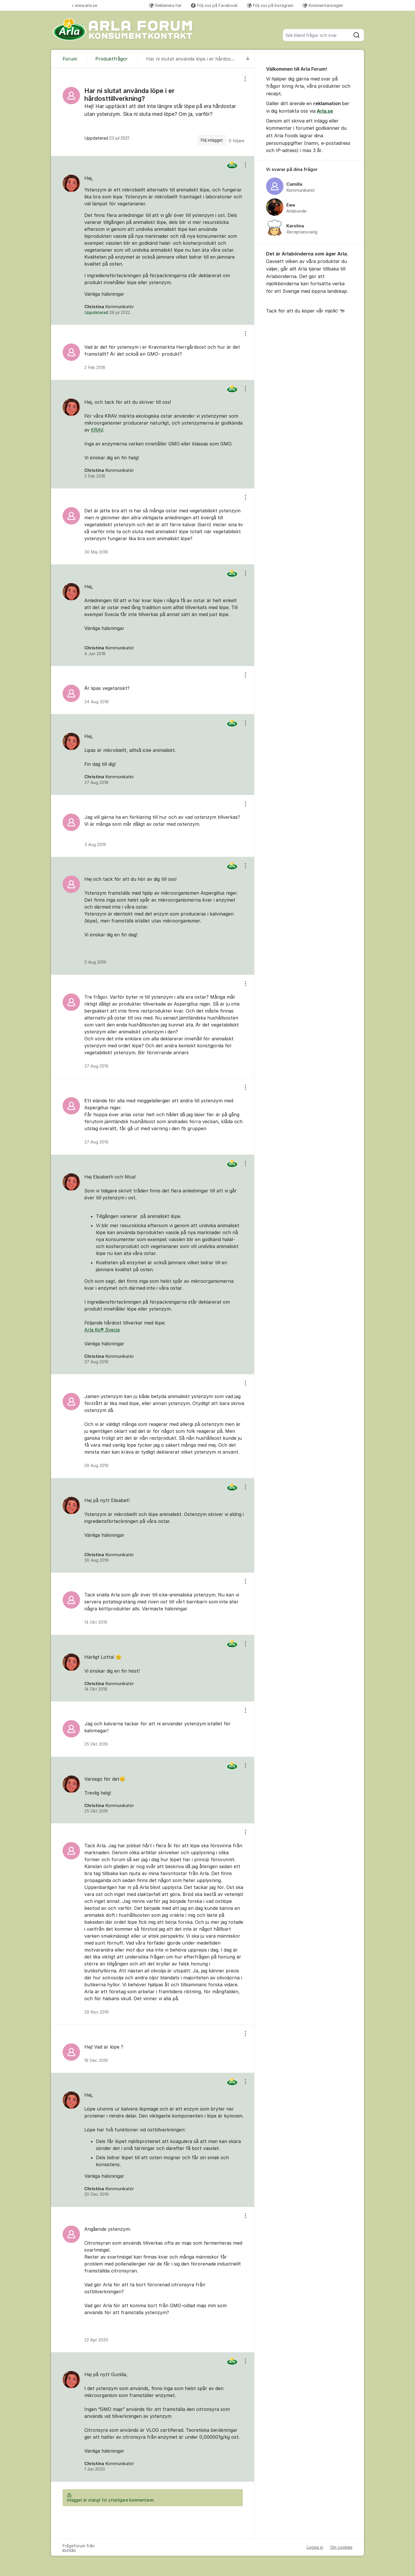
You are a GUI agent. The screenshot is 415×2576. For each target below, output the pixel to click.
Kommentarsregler (323, 5)
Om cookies (341, 2547)
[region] (152, 112)
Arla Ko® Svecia (102, 1330)
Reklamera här (165, 5)
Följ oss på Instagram (270, 5)
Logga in (315, 2547)
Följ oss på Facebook (214, 5)
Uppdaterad (107, 312)
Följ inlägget (212, 140)
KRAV (97, 430)
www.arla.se (84, 5)
